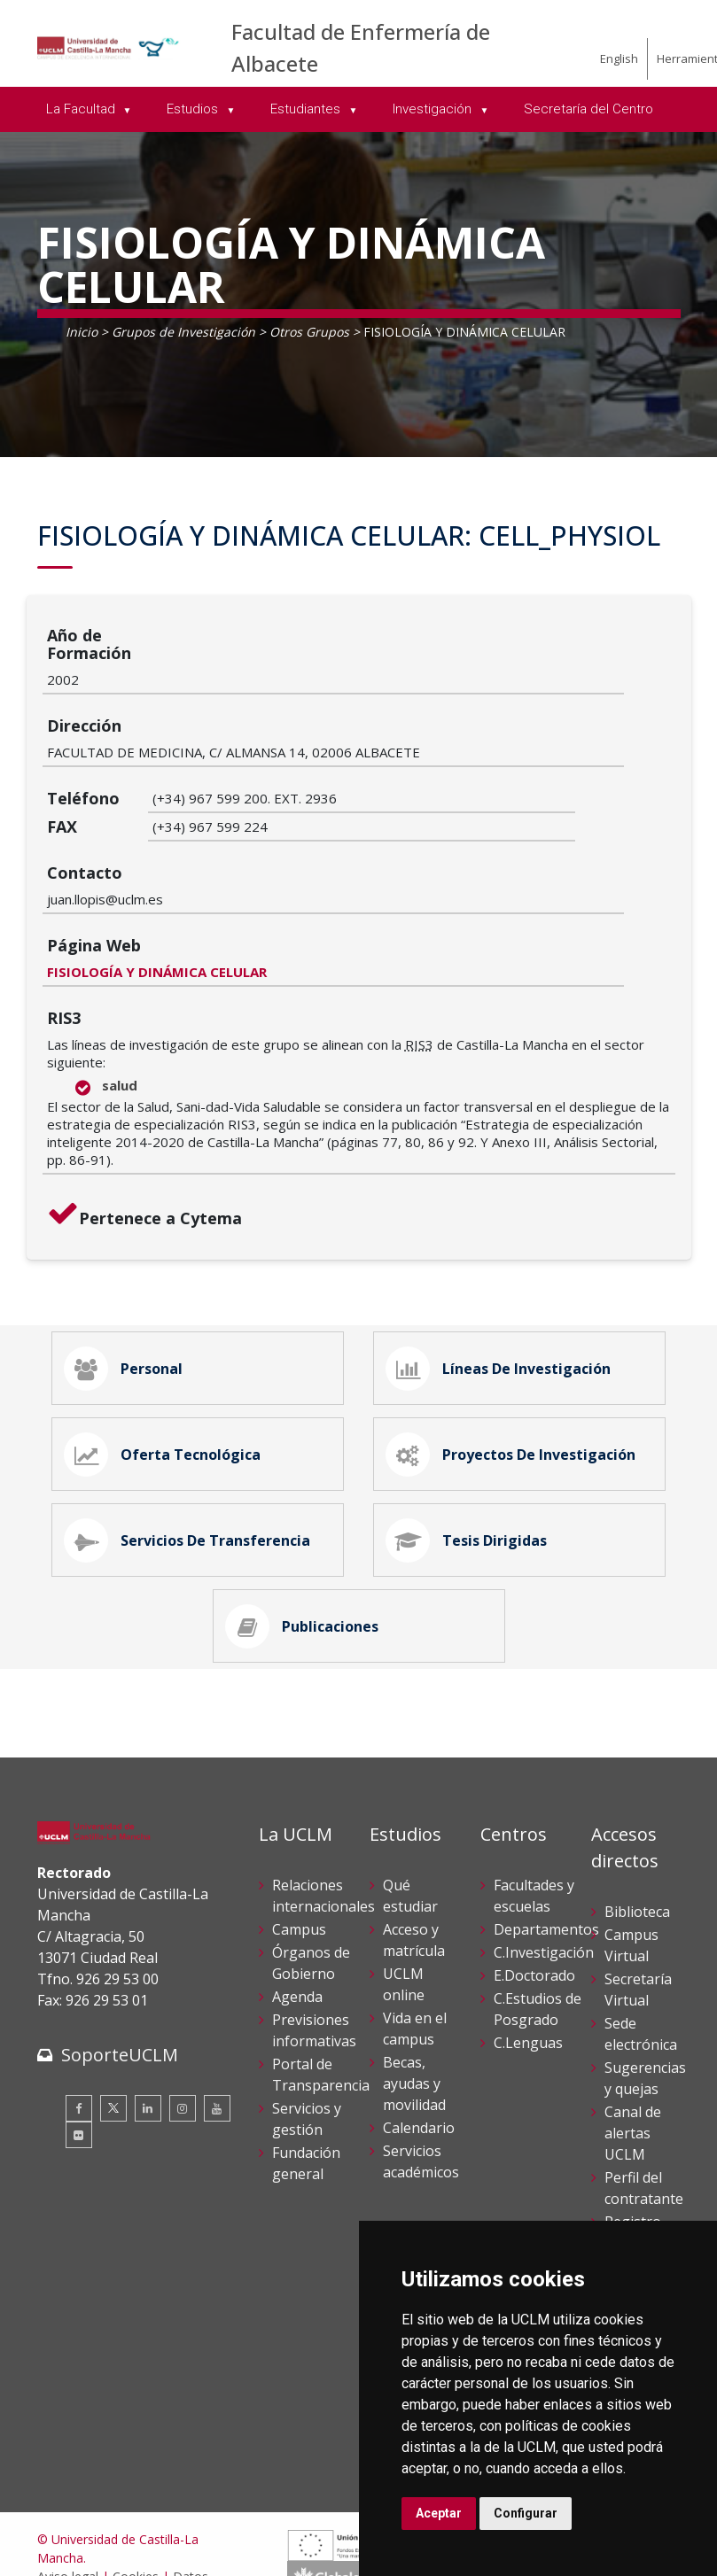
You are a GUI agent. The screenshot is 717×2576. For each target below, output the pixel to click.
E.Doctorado (534, 1892)
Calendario (419, 2044)
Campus (299, 1846)
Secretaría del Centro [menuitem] (588, 109)
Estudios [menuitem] (194, 109)
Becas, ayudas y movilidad (414, 2000)
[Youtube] (217, 2025)
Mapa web (67, 2549)
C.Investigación (544, 1869)
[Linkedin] (148, 2025)
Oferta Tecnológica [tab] (168, 1337)
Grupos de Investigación (183, 331)
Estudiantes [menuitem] (307, 109)
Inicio (81, 331)
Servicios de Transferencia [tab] (193, 1437)
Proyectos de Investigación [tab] (516, 1337)
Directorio (638, 2204)
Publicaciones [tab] (308, 1536)
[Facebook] (79, 2025)
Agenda (297, 1913)
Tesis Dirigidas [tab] (472, 1437)
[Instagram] (182, 2025)
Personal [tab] (129, 1238)
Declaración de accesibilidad (118, 2530)
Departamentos (546, 1846)
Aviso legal (67, 2493)
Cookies (136, 2493)
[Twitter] (113, 2025)
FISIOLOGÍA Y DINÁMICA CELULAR (262, 835)
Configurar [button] (525, 2513)
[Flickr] (79, 2051)
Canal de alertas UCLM (632, 2050)
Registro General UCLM (632, 2160)
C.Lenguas (528, 1959)
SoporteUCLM (119, 1971)
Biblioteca (637, 1828)
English (619, 58)
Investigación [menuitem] (434, 109)
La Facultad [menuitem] (82, 109)
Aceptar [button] (439, 2513)
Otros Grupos (309, 331)
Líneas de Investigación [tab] (504, 1238)
